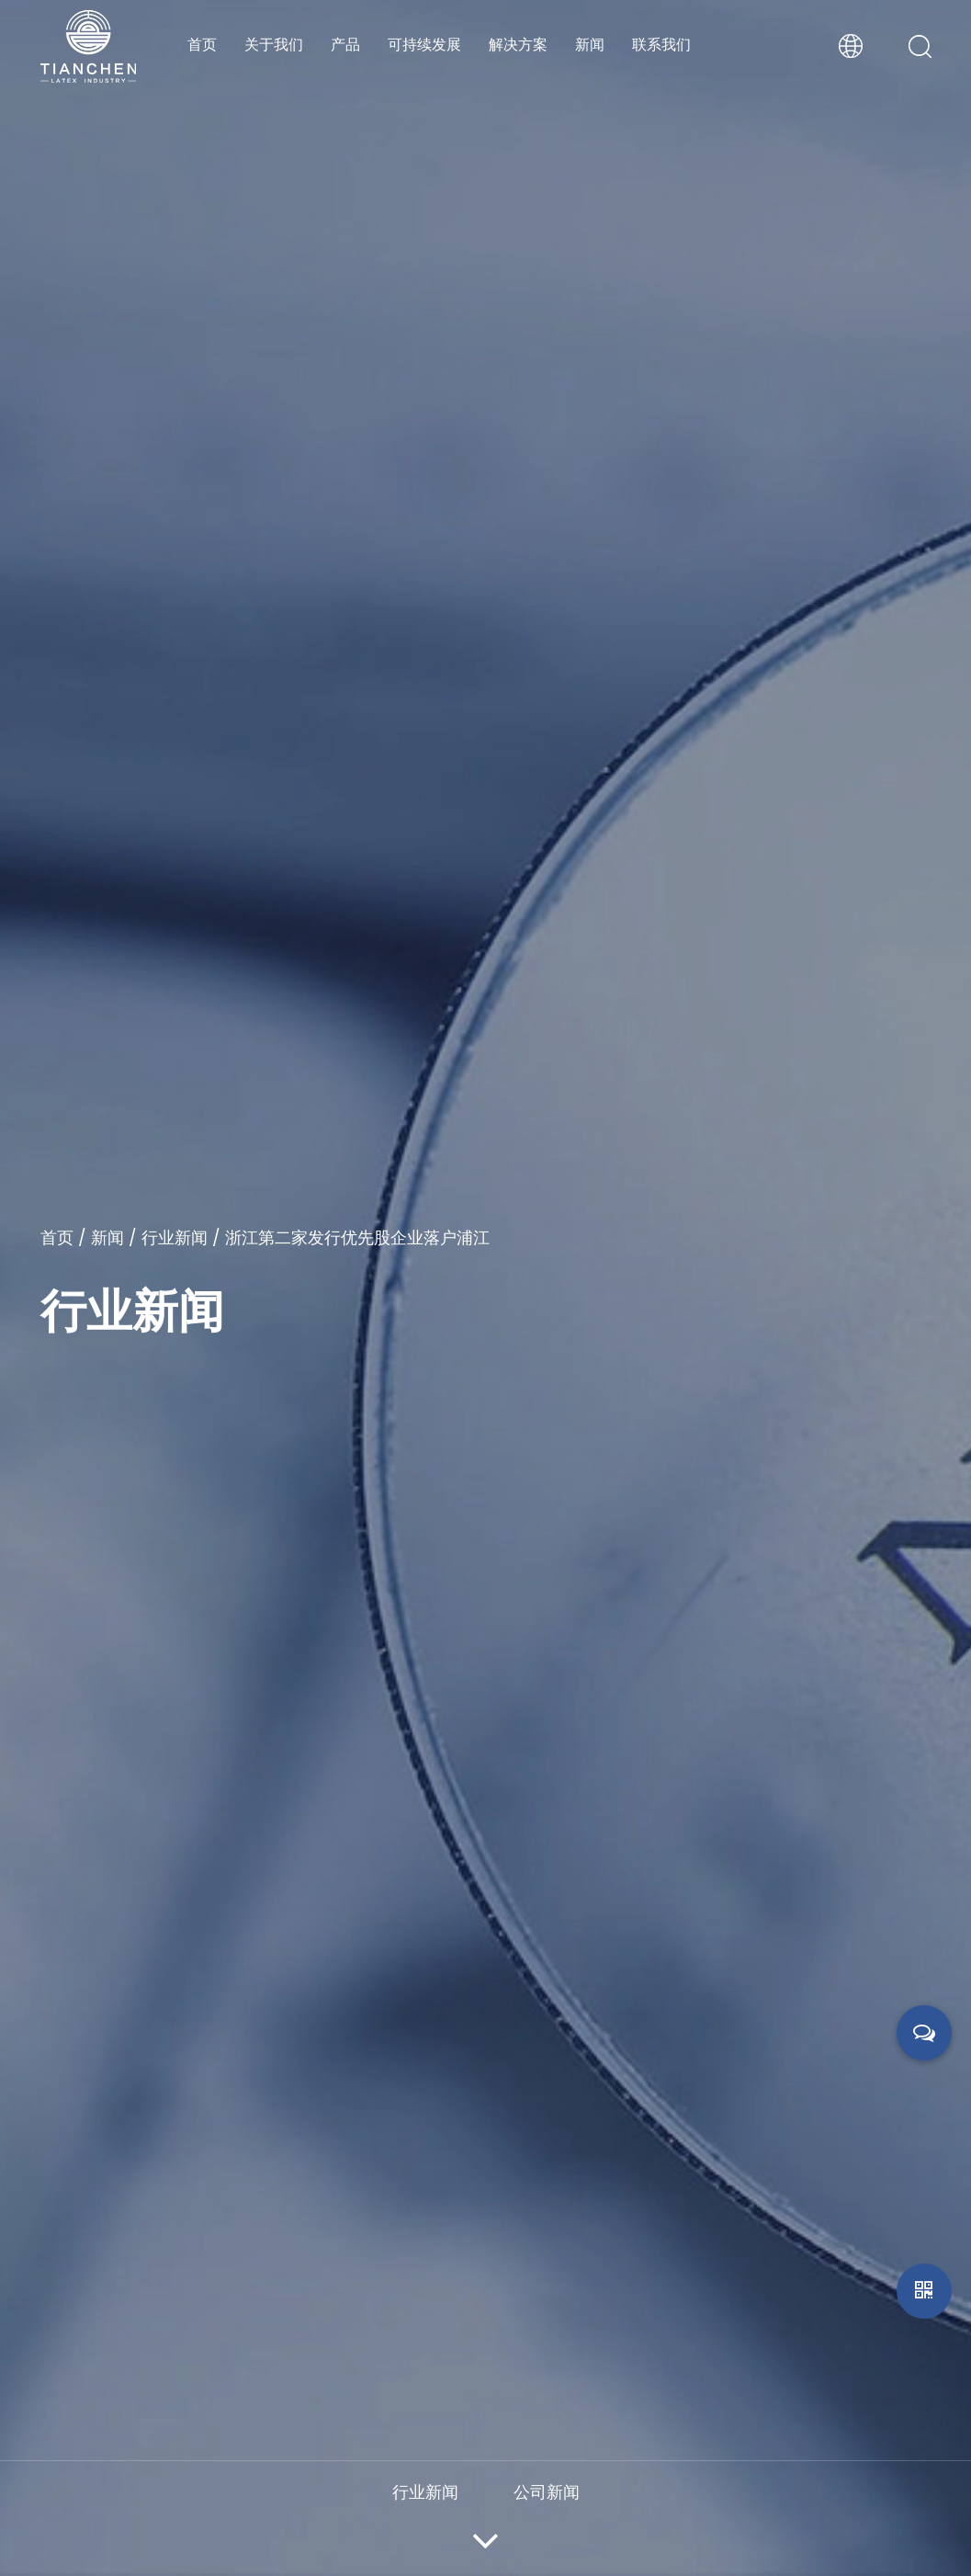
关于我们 (273, 44)
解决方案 (518, 44)
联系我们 (661, 44)
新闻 (589, 44)
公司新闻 (547, 2491)
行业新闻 (174, 1237)
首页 (202, 44)
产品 (345, 44)
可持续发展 (424, 44)
